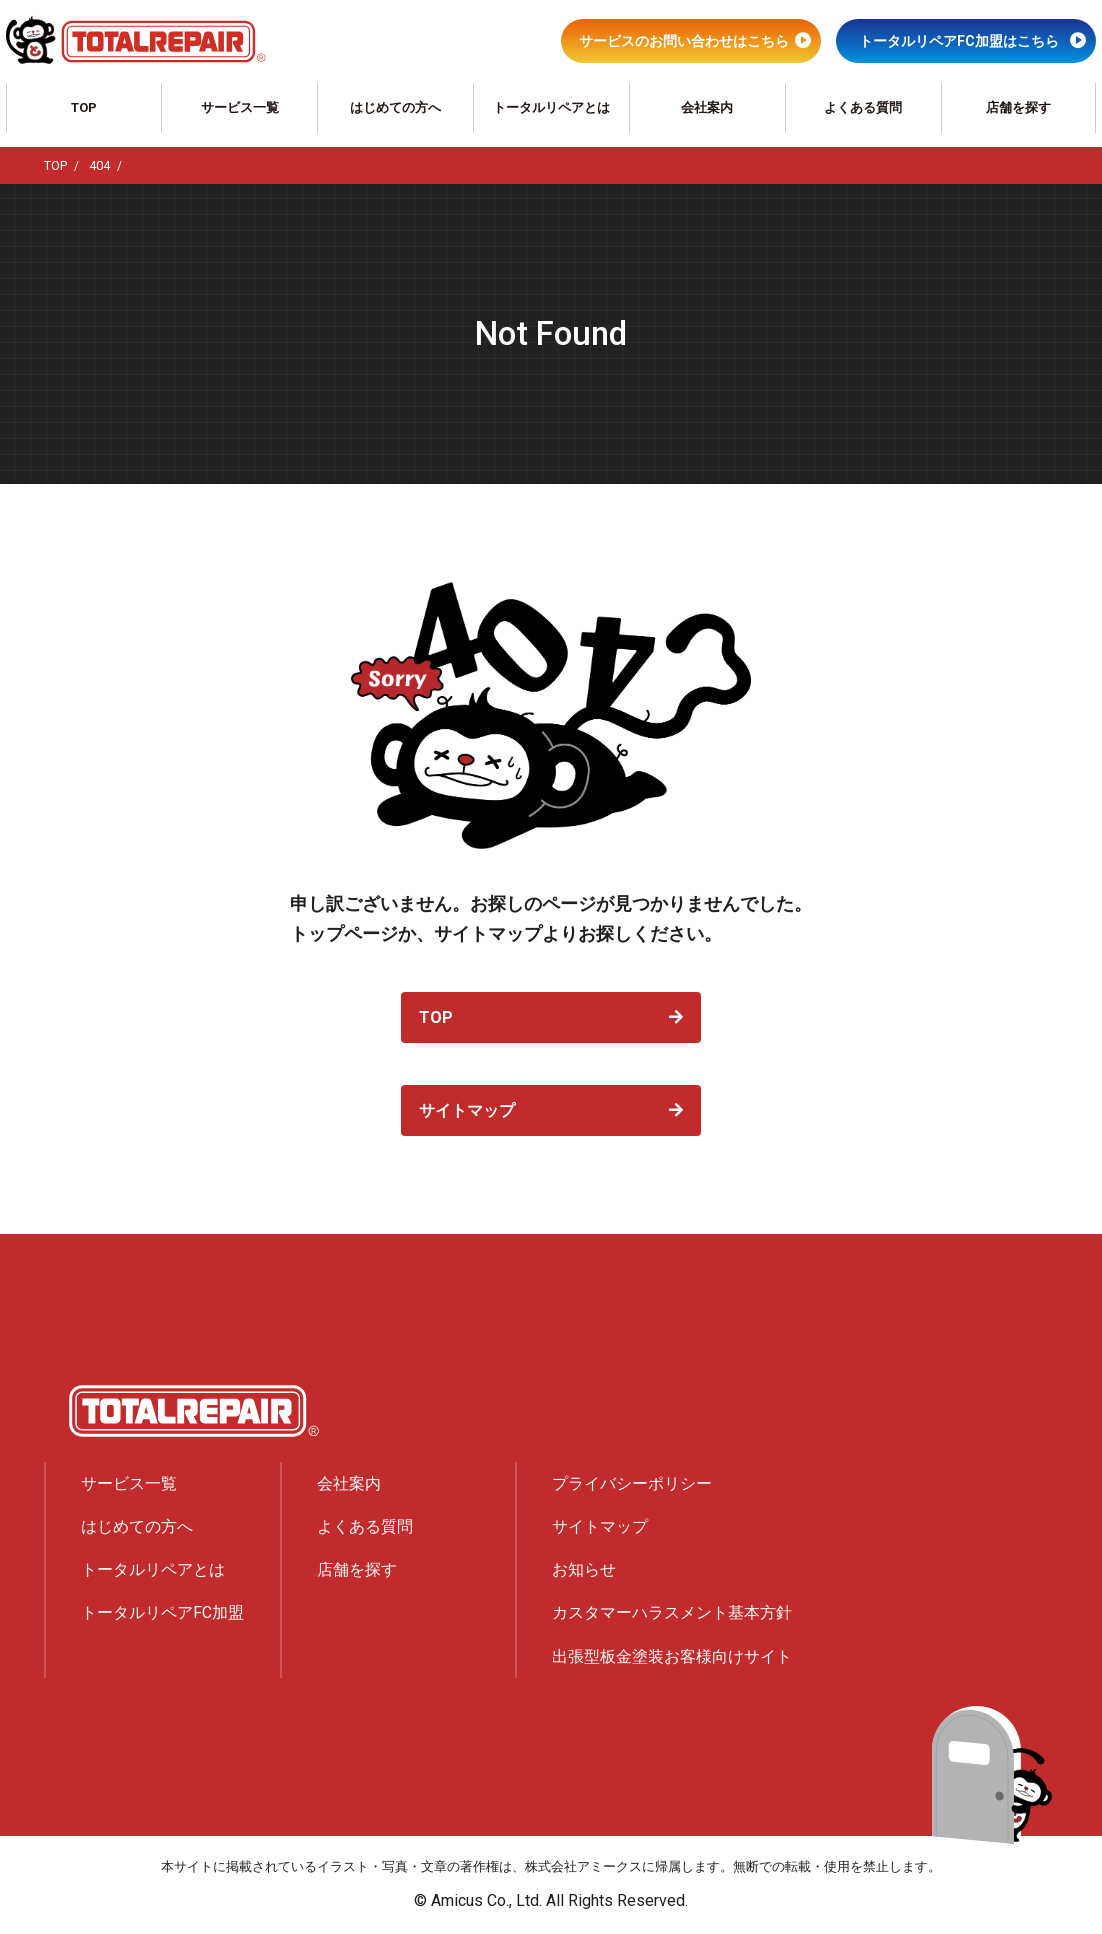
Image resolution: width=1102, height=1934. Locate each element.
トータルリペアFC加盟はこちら (959, 41)
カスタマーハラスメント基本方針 (672, 1612)
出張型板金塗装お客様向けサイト (672, 1656)
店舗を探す (1018, 107)
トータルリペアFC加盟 (162, 1612)
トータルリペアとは (551, 107)
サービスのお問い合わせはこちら (684, 41)
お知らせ (584, 1569)
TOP (84, 107)
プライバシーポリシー (632, 1483)
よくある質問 (863, 107)
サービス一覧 (240, 107)
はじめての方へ (395, 107)
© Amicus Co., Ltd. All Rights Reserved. (551, 1900)
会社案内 (707, 107)
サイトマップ (467, 1110)
